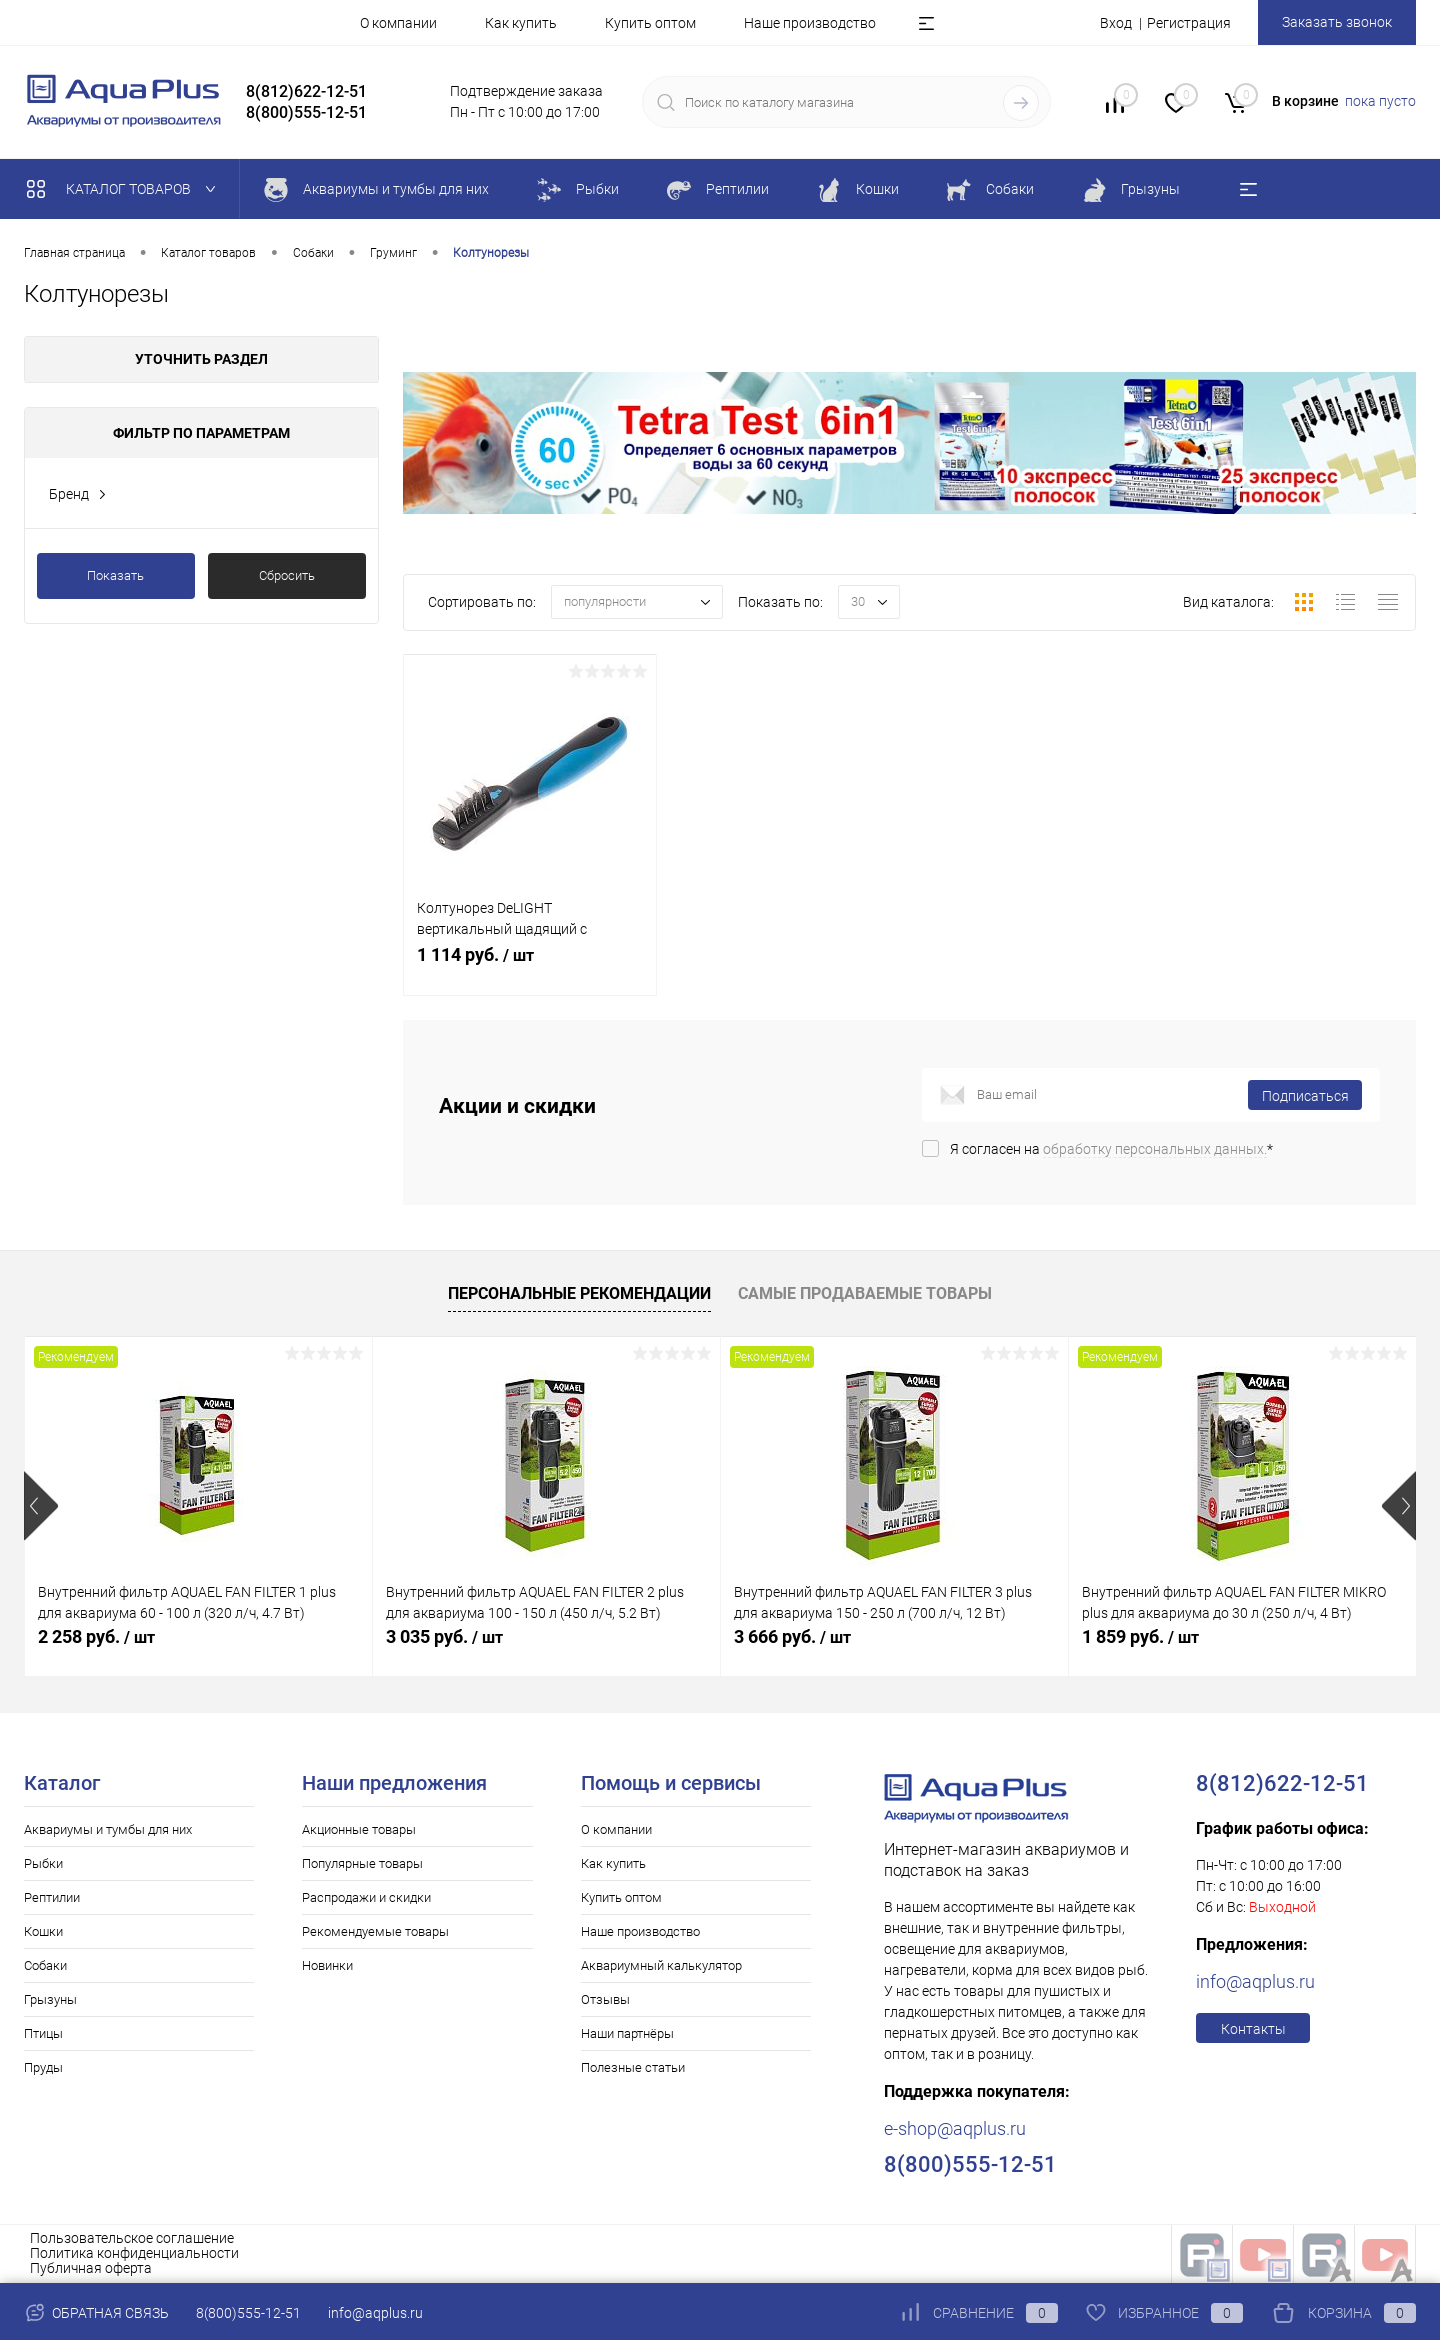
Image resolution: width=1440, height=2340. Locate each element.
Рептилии (52, 1897)
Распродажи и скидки (366, 1897)
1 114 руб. (530, 966)
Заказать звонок (1337, 22)
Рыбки (43, 1863)
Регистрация (1189, 23)
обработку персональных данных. (1155, 1149)
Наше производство (810, 23)
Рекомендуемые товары (375, 1931)
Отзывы (605, 1999)
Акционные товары (359, 1829)
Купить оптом (650, 23)
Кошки (43, 1931)
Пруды (43, 2067)
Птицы (43, 2033)
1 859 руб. (1140, 1636)
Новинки (327, 1965)
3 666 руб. (792, 1636)
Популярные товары (362, 1863)
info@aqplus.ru (1255, 1981)
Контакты (1253, 2029)
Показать (115, 575)
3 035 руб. (444, 1636)
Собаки (45, 1965)
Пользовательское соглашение (132, 2238)
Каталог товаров (125, 189)
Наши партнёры (627, 2033)
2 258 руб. (96, 1636)
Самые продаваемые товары (865, 1293)
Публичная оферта (91, 2268)
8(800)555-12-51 (248, 2313)
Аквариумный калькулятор (661, 1965)
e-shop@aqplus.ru (955, 2128)
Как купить (521, 23)
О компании (398, 23)
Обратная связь (96, 2313)
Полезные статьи (633, 2067)
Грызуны (50, 1999)
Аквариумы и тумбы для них (108, 1829)
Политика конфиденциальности (134, 2253)
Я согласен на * (1111, 1149)
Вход (1116, 23)
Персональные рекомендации (579, 1293)
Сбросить (287, 575)
